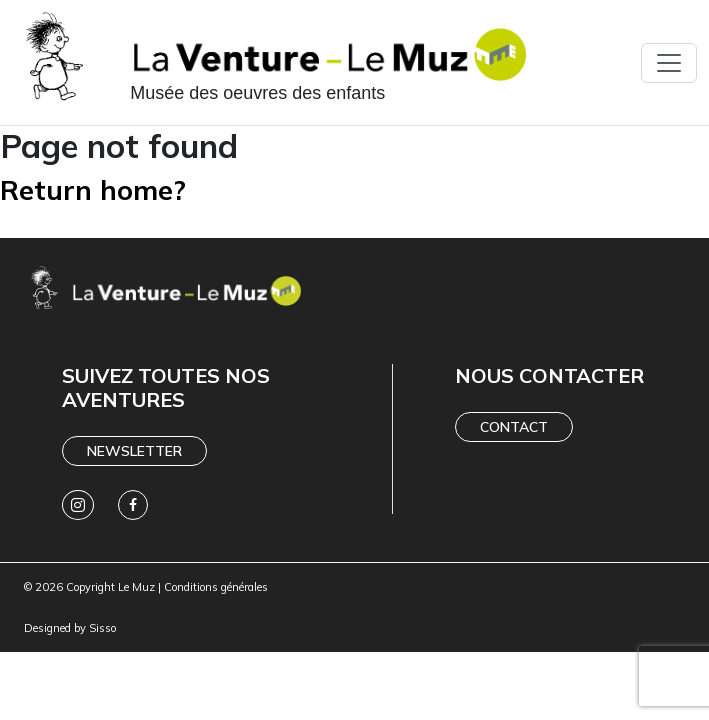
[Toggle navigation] (669, 63)
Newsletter (134, 451)
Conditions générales (216, 587)
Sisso (102, 628)
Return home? (93, 189)
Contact (514, 427)
